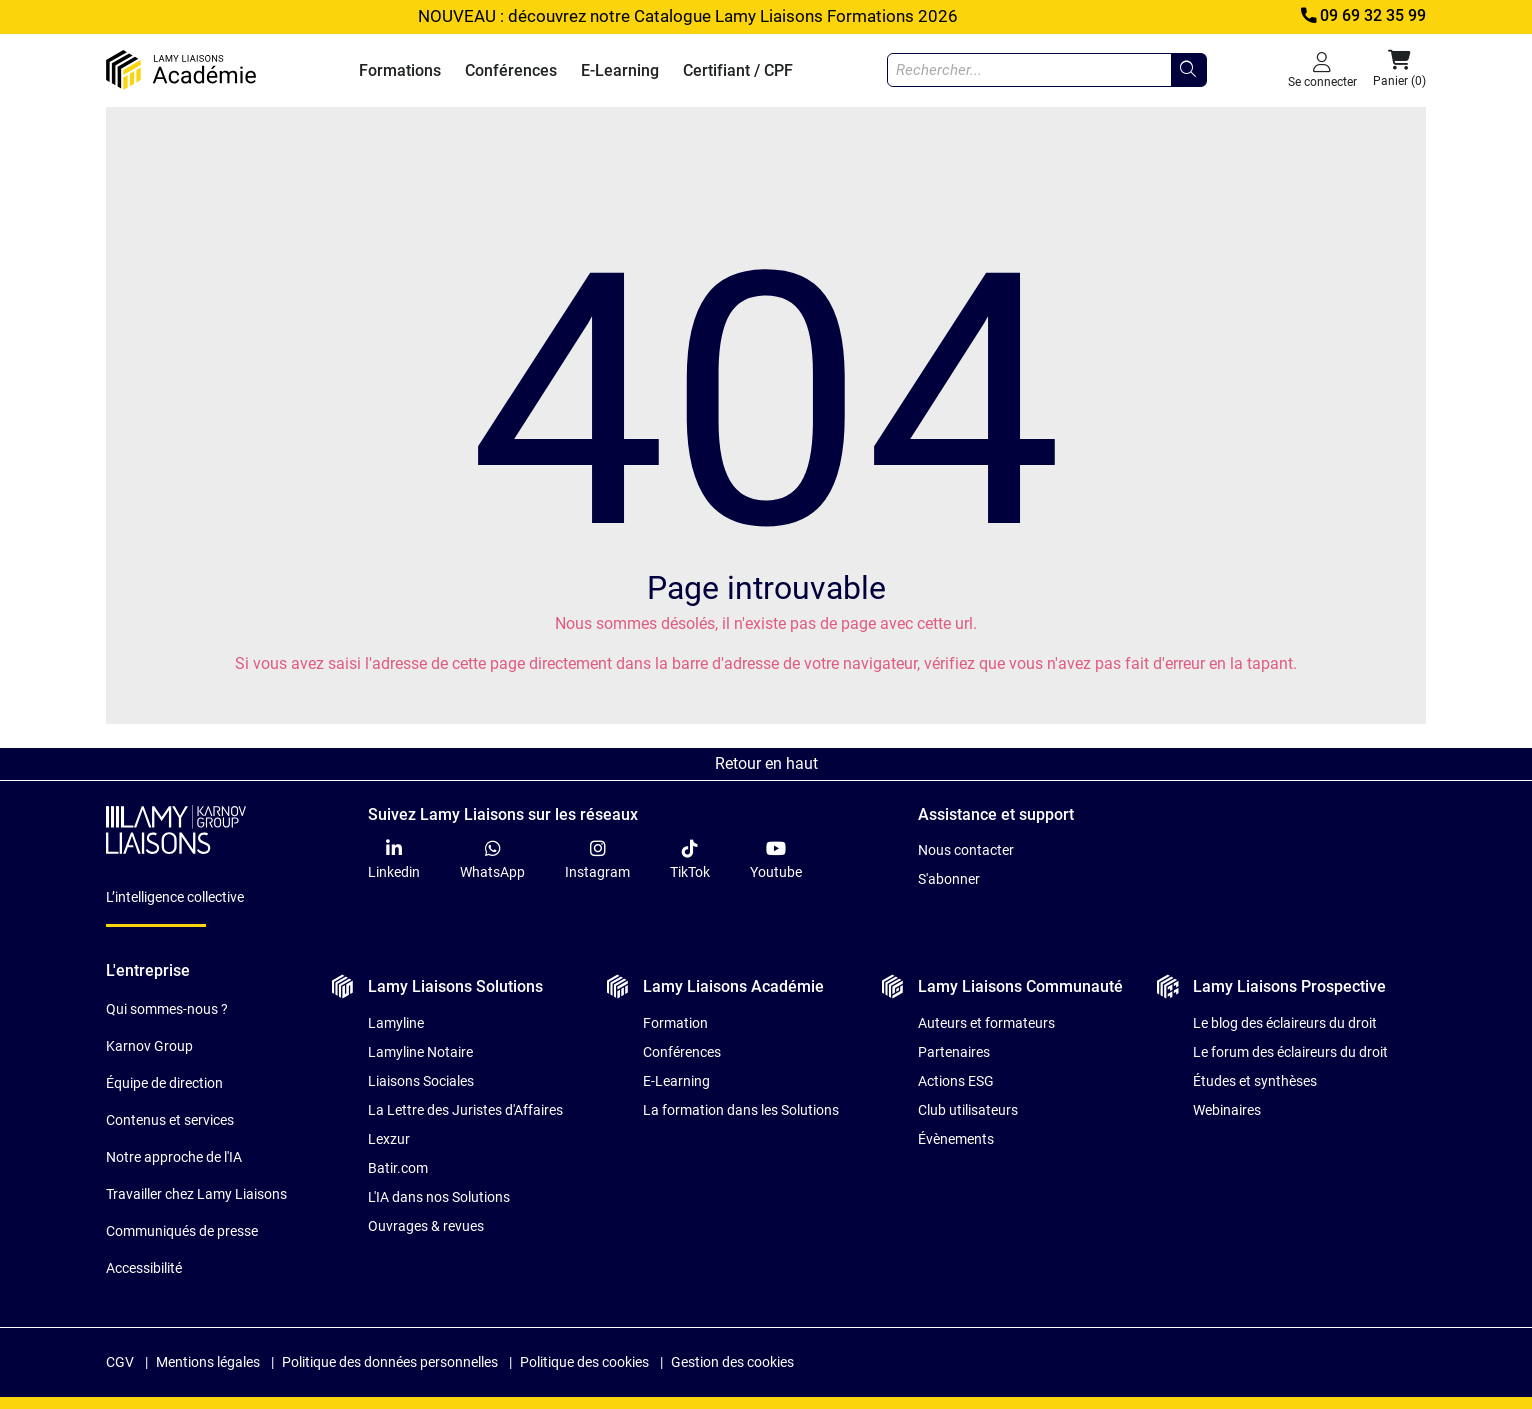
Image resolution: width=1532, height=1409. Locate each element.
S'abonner (949, 879)
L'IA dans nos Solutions (439, 1197)
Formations (400, 70)
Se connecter (1322, 69)
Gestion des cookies (732, 1362)
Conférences (511, 70)
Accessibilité (144, 1268)
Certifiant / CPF (738, 70)
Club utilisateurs (968, 1110)
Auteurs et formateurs (986, 1023)
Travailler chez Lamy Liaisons (196, 1194)
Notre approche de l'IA (174, 1157)
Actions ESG (956, 1081)
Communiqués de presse (182, 1231)
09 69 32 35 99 (1362, 16)
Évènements (956, 1139)
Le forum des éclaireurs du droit (1290, 1052)
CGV (120, 1362)
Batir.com (398, 1168)
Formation (675, 1023)
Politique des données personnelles (390, 1362)
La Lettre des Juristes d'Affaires (465, 1110)
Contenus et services (170, 1120)
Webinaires (1227, 1110)
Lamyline (396, 1023)
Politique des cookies (584, 1362)
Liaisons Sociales (421, 1081)
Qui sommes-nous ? (167, 1009)
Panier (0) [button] (1399, 69)
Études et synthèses (1255, 1081)
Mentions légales (208, 1362)
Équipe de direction (164, 1083)
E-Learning (620, 70)
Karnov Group (149, 1046)
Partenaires (954, 1052)
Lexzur (389, 1139)
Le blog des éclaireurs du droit (1285, 1023)
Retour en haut (766, 763)
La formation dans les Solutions (741, 1110)
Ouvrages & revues (426, 1226)
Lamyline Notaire (420, 1052)
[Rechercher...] (1188, 70)
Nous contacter (966, 850)
